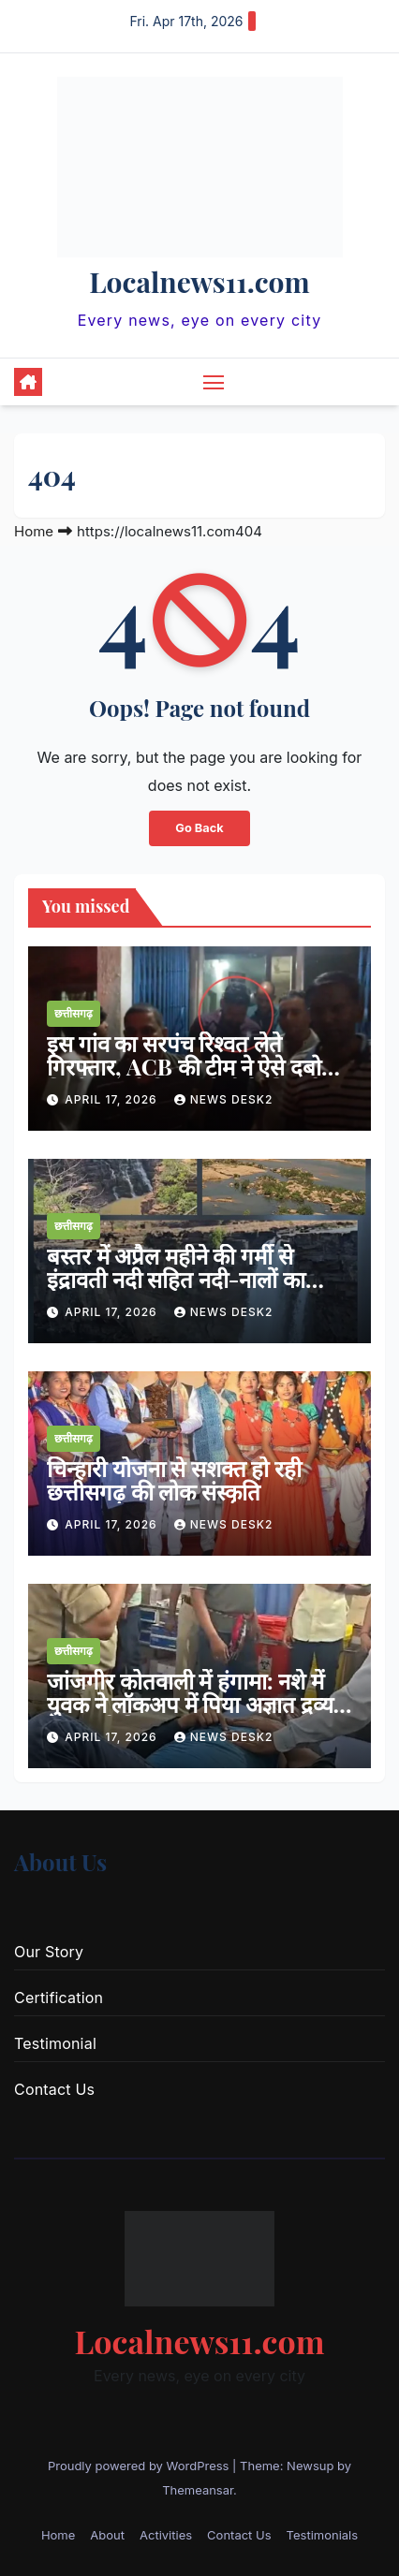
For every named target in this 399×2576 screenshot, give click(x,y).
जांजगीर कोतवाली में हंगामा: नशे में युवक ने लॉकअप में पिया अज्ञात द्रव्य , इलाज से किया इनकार (196, 1703)
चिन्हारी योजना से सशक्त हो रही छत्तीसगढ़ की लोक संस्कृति (174, 1479)
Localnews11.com (199, 281)
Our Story (48, 1951)
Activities (166, 2534)
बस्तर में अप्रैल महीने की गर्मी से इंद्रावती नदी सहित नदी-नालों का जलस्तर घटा (176, 1278)
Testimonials (323, 2534)
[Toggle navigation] (213, 382)
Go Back (199, 828)
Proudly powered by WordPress (140, 2465)
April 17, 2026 (113, 1099)
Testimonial (55, 2043)
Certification (58, 1997)
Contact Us (54, 2089)
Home (33, 531)
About (107, 2534)
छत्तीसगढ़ (73, 1013)
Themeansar (197, 2489)
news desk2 (223, 1099)
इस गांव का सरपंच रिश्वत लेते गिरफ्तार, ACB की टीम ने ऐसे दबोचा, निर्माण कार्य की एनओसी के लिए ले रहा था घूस (197, 1078)
